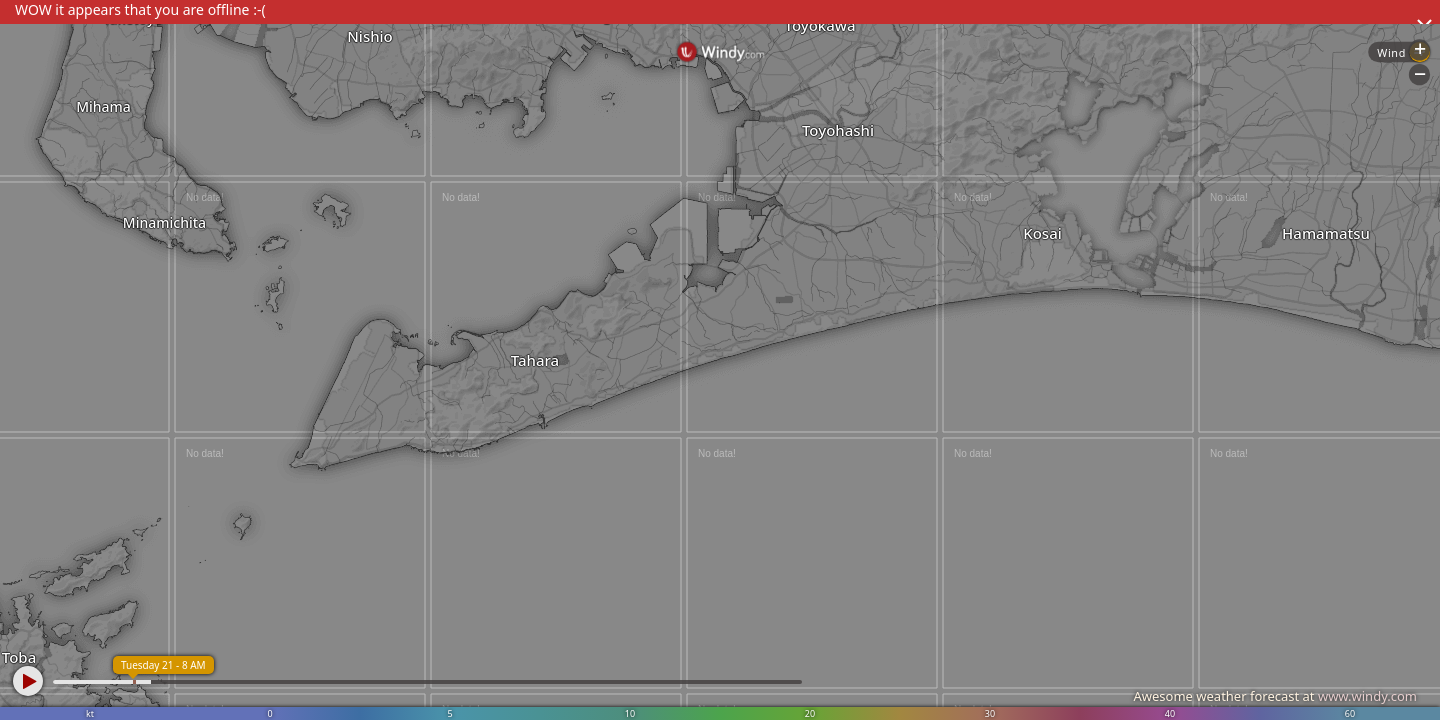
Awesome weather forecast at (1275, 696)
